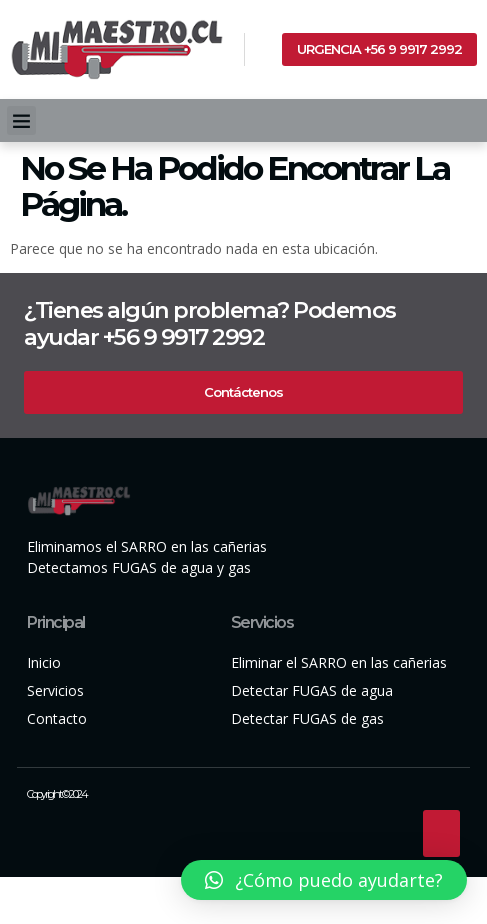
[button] (21, 120)
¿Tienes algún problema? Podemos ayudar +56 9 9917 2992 (210, 323)
